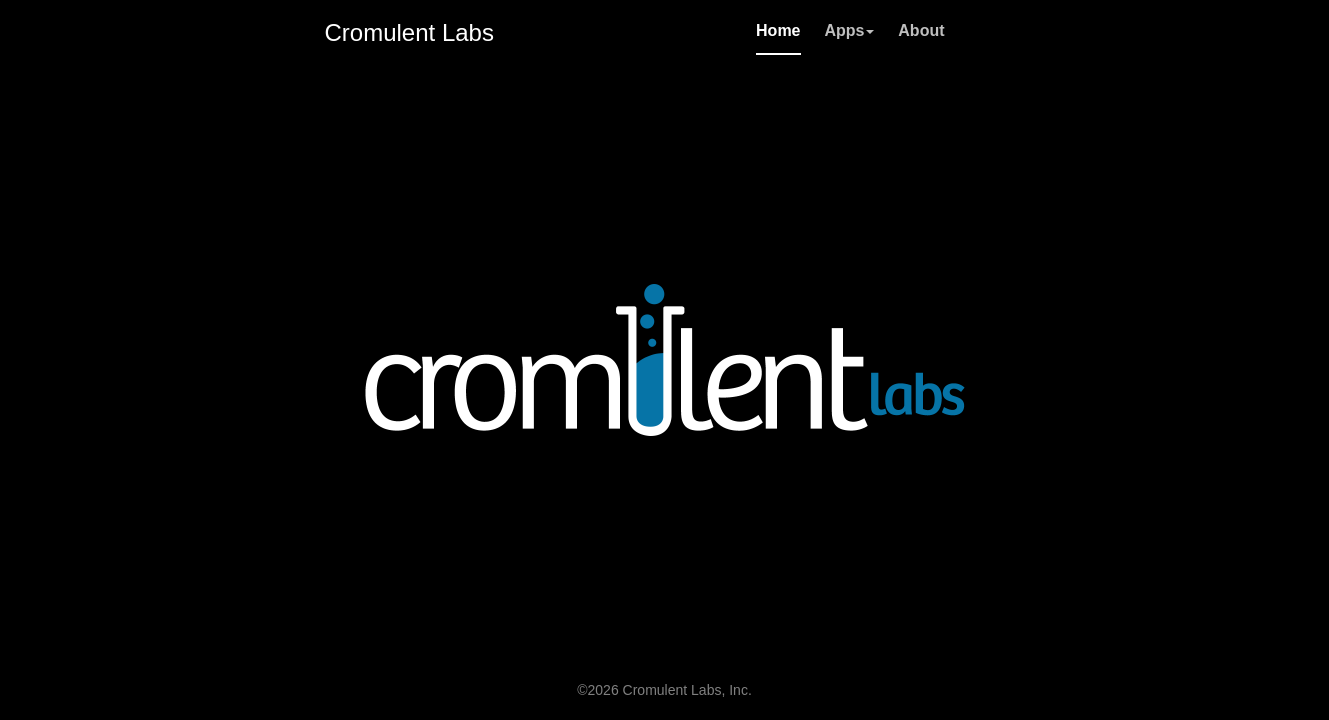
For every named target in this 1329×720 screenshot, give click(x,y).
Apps (849, 30)
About (921, 30)
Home (778, 30)
